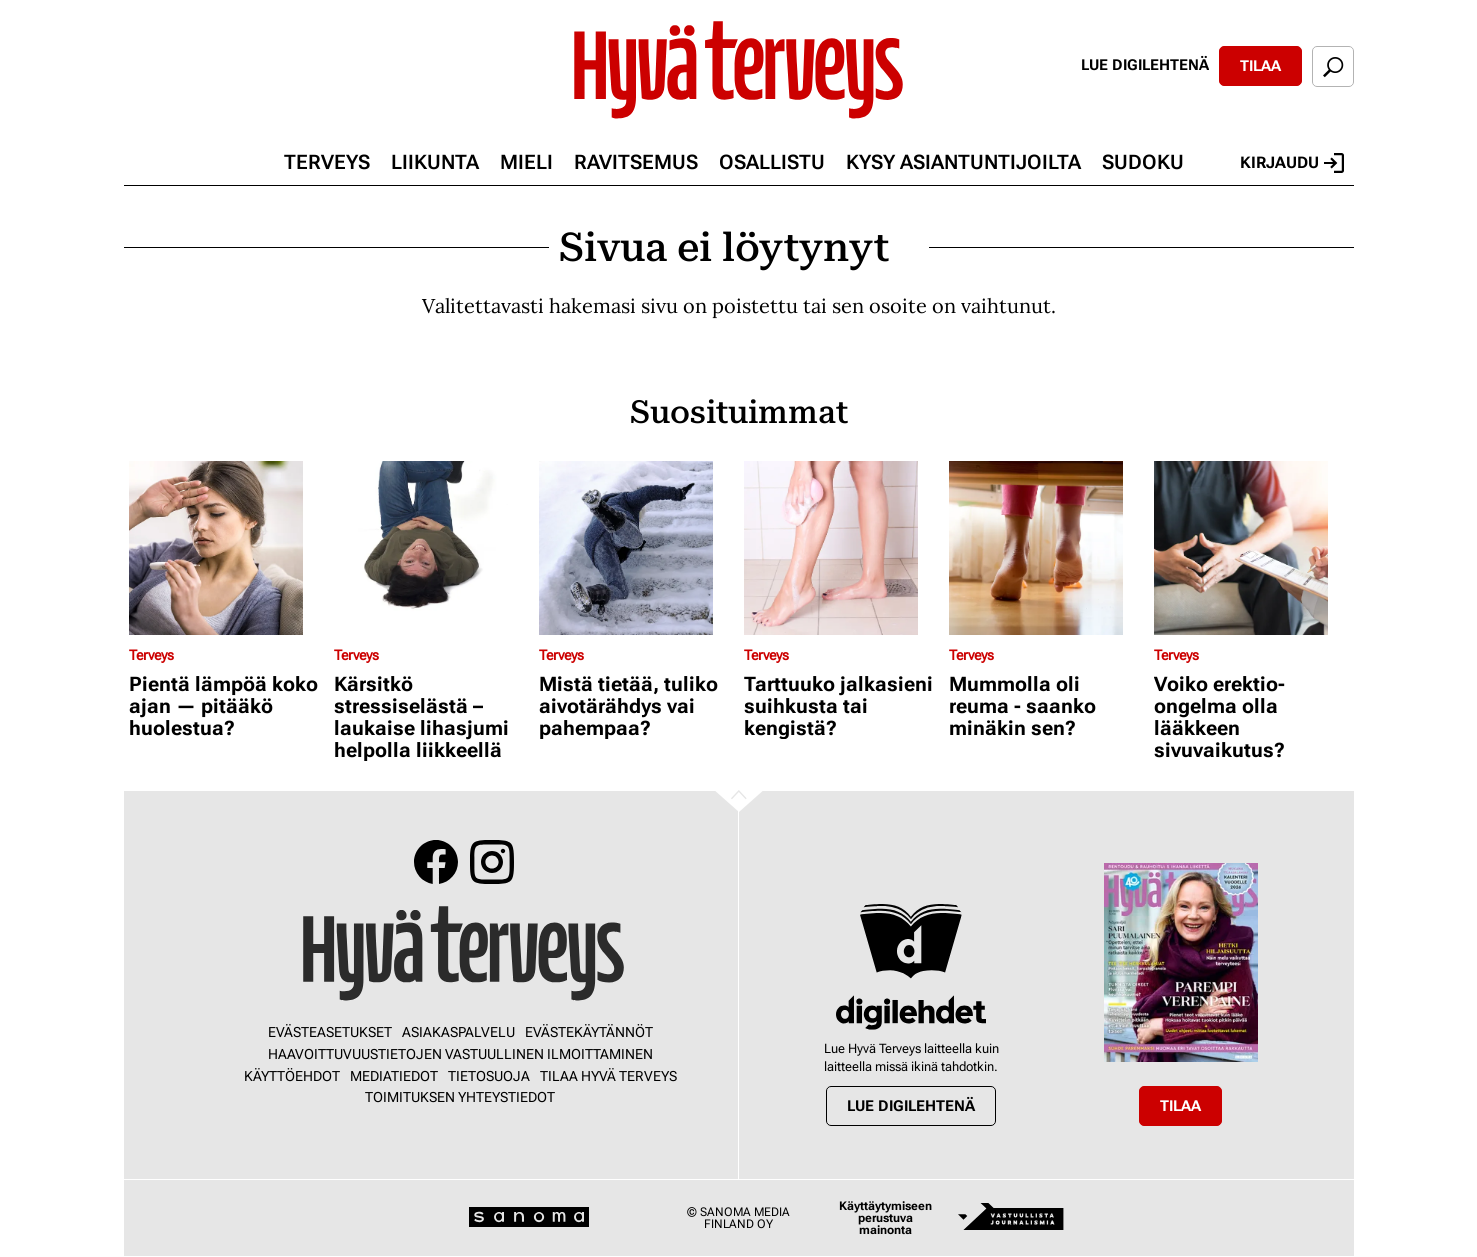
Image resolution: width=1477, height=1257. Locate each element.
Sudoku (1143, 162)
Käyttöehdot (292, 1076)
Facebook (436, 862)
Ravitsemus (636, 162)
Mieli (526, 162)
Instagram (492, 862)
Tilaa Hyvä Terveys (608, 1076)
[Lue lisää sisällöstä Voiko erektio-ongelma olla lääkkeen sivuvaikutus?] (1251, 548)
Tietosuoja (489, 1076)
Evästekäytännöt (589, 1032)
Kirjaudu (1292, 163)
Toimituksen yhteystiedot (460, 1097)
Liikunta (435, 162)
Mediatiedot (394, 1076)
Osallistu (772, 162)
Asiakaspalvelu (458, 1032)
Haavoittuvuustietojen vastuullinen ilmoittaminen (460, 1054)
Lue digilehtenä (1145, 65)
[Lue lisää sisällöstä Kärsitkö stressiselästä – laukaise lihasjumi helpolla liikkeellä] (431, 548)
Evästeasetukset (330, 1032)
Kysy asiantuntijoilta (963, 162)
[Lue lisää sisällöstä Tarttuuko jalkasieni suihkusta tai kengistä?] (841, 548)
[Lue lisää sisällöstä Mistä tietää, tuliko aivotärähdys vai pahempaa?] (636, 548)
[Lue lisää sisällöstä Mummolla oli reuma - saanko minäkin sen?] (1046, 548)
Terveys (327, 162)
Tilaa (1260, 66)
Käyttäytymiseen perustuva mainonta (885, 1218)
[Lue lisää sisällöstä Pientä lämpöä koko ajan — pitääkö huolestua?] (226, 548)
